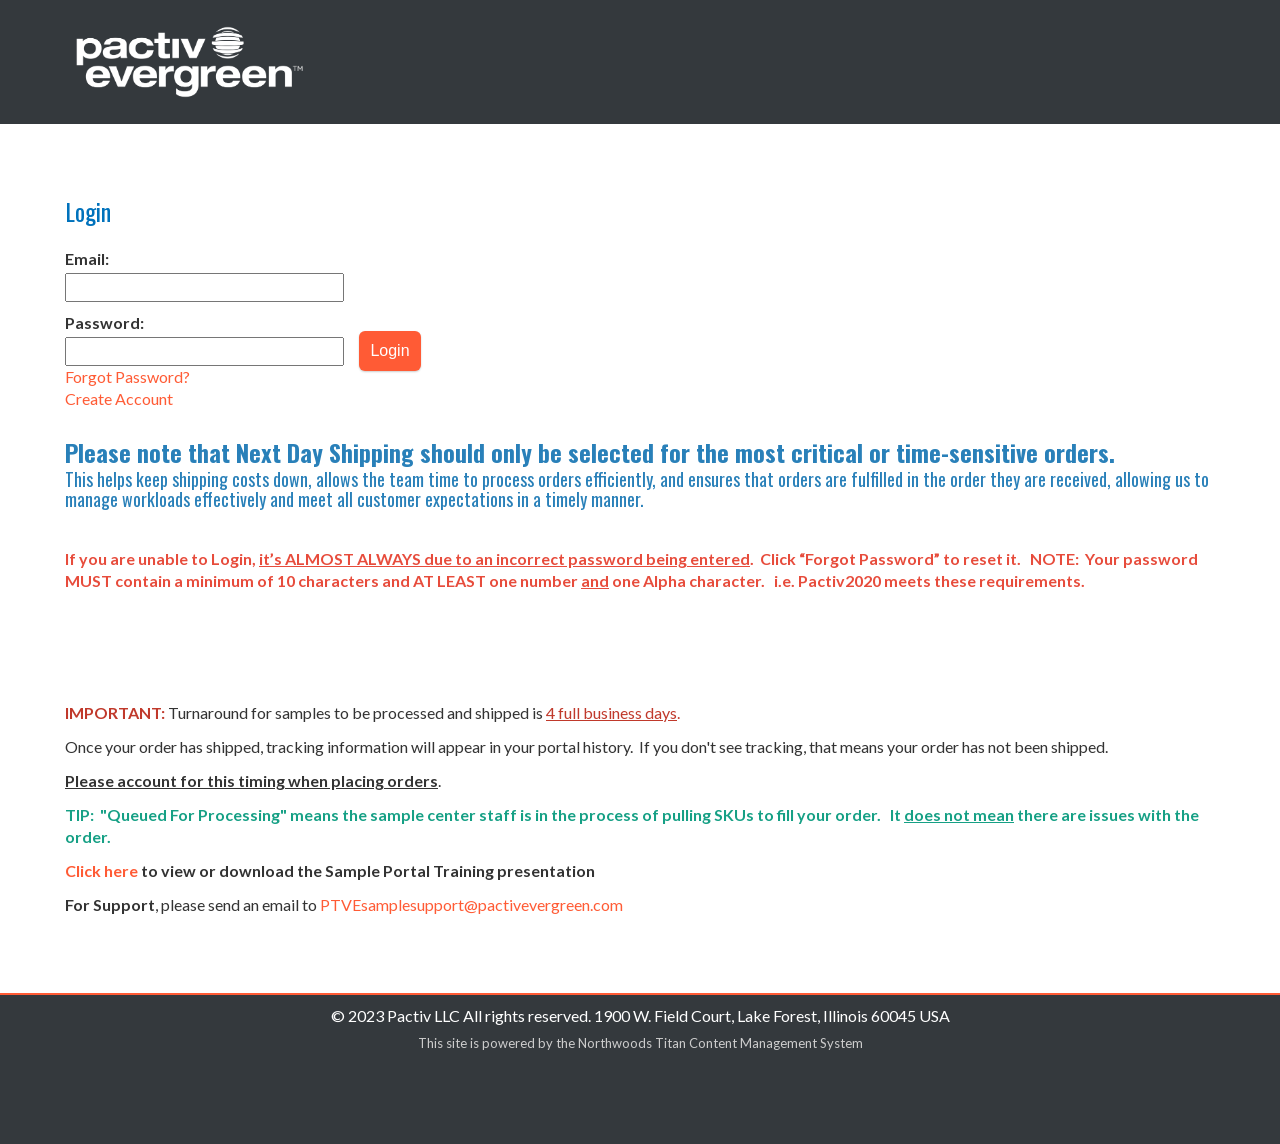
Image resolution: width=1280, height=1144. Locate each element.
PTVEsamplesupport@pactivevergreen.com (471, 904)
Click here (101, 870)
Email (87, 258)
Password (104, 322)
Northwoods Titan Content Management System (720, 1043)
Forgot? (127, 376)
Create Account (119, 398)
